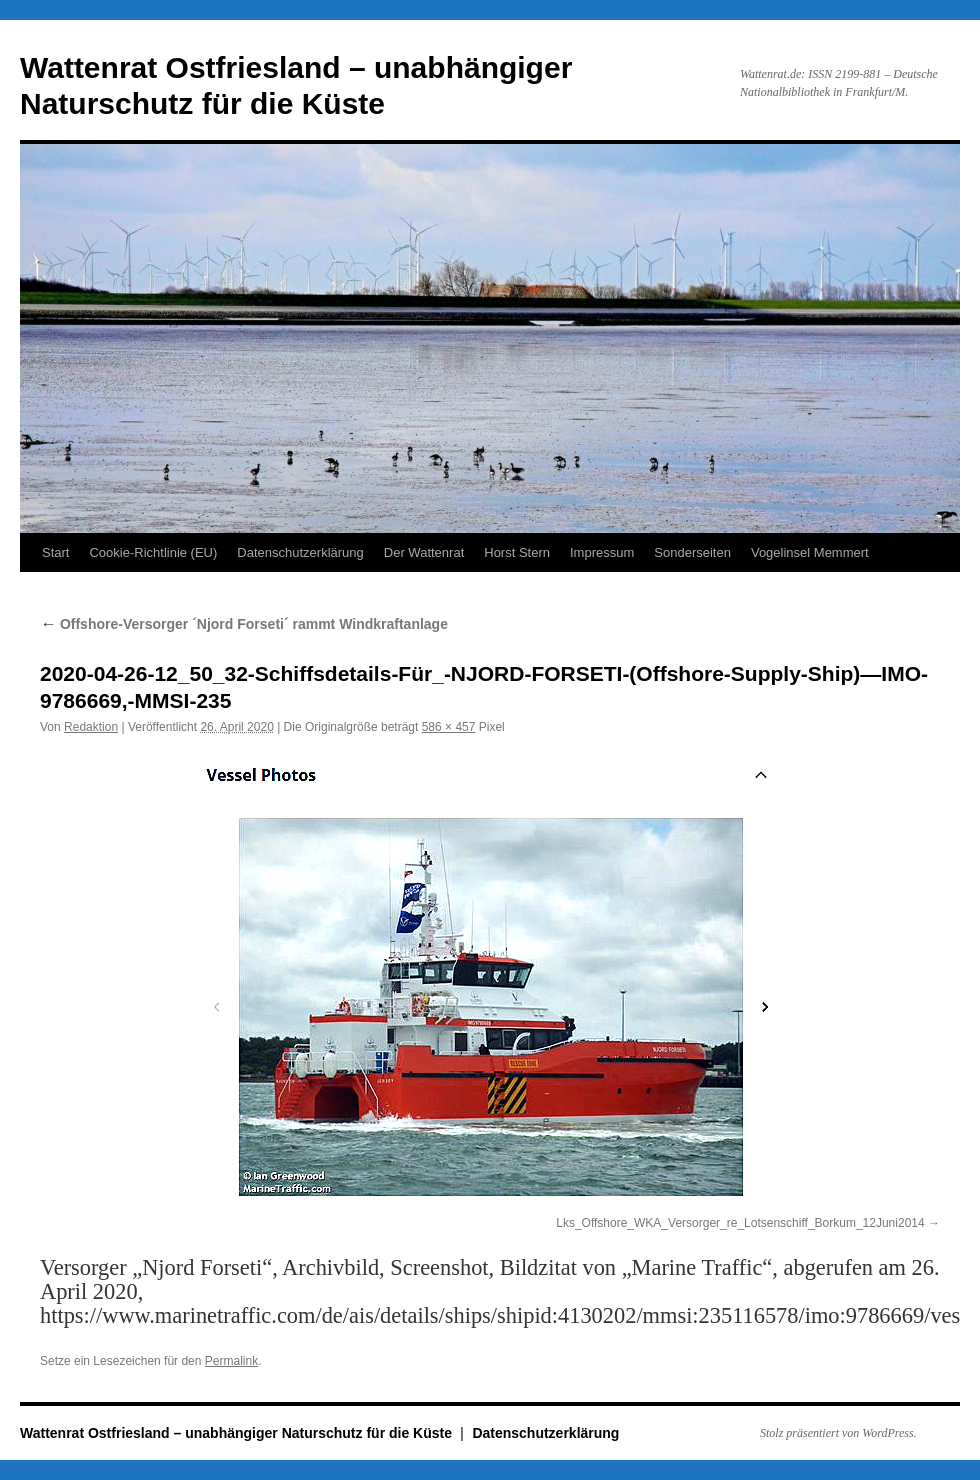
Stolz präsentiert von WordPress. (838, 1433)
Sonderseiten (692, 552)
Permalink (231, 1361)
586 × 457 (449, 727)
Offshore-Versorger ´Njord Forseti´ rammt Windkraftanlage (244, 624)
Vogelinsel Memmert (810, 552)
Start (55, 552)
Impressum (602, 552)
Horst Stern (517, 552)
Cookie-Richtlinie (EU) (153, 552)
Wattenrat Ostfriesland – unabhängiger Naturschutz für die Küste (238, 1433)
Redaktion (91, 727)
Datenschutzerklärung (300, 552)
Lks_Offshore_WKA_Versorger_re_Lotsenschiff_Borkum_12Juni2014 (740, 1223)
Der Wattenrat (424, 552)
